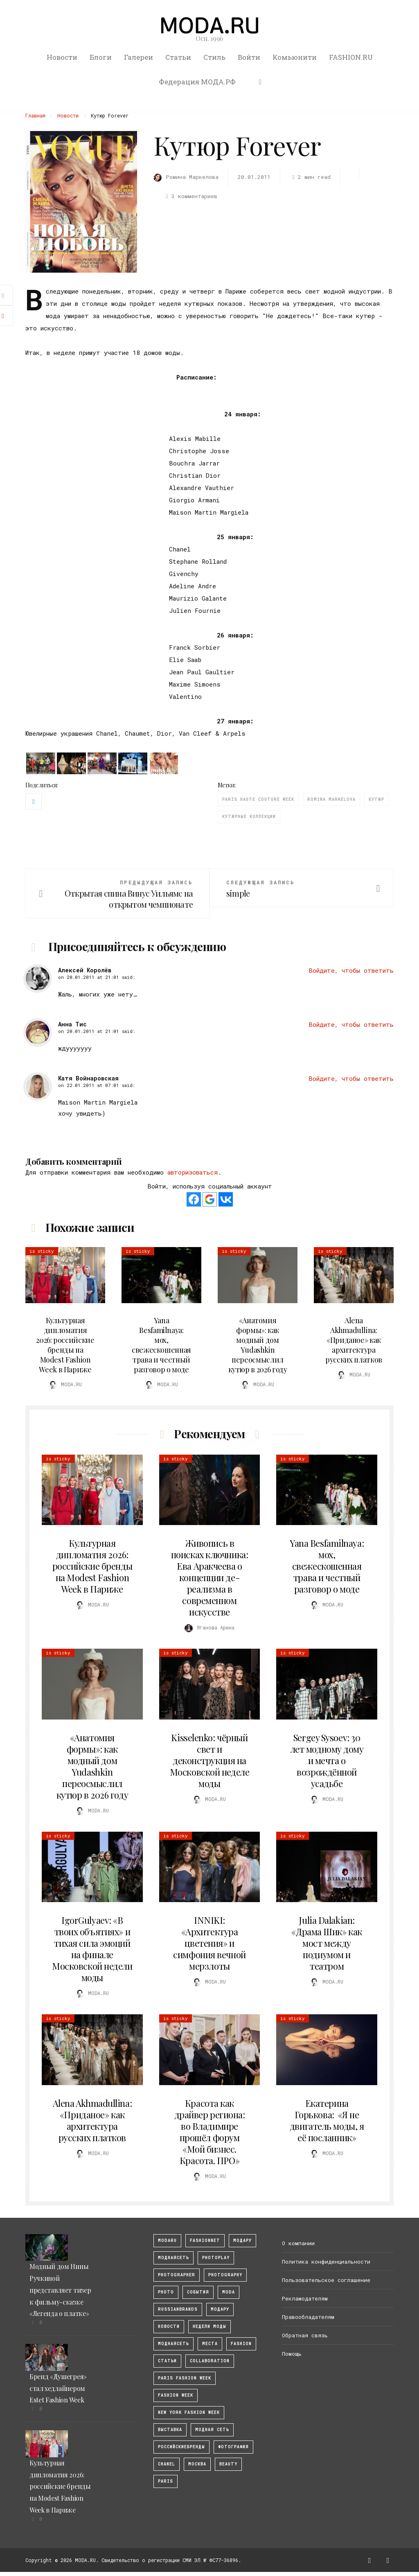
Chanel (166, 2464)
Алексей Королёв (84, 970)
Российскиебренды (181, 2446)
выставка (170, 2429)
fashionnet (205, 2240)
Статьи (178, 57)
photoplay (216, 2257)
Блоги (101, 57)
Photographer (176, 2275)
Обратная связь (305, 2335)
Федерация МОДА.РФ (197, 81)
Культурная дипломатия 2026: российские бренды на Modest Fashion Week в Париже (65, 1344)
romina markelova (331, 799)
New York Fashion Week (189, 2412)
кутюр (376, 799)
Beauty (228, 2464)
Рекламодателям (305, 2298)
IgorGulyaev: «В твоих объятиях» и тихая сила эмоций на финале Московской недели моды (92, 1949)
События (198, 2292)
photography (225, 2275)
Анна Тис (72, 1024)
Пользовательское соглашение (326, 2280)
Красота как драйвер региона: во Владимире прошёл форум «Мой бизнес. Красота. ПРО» (209, 2132)
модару (242, 2240)
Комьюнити (295, 57)
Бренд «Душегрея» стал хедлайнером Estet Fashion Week (58, 2388)
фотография (233, 2446)
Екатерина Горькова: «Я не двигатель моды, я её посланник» (327, 2120)
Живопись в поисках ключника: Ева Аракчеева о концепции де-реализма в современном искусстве (209, 1577)
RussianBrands (178, 2309)
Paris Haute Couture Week (258, 799)
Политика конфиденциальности (326, 2261)
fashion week (175, 2395)
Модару (220, 2309)
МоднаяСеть (173, 2257)
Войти (249, 57)
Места (210, 2343)
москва (197, 2464)
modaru (167, 2240)
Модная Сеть (212, 2429)
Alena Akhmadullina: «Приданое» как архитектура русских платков (353, 1340)
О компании (298, 2243)
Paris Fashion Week (184, 2378)
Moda (228, 2292)
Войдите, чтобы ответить (351, 970)
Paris (165, 2481)
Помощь (292, 2353)
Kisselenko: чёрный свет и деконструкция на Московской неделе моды (210, 1760)
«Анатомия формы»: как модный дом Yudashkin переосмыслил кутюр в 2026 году (257, 1344)
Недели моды (209, 2326)
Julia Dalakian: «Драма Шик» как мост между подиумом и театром (326, 1943)
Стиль (214, 57)
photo (166, 2292)
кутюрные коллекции (249, 816)
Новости (62, 57)
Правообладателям (308, 2317)
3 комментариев (190, 196)
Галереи (138, 57)
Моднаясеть (173, 2343)
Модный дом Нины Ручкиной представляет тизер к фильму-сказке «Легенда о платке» (60, 2290)
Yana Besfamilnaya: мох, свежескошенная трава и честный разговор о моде (161, 1344)
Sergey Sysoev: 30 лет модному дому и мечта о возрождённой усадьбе (327, 1760)
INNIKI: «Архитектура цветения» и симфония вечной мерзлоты (209, 1943)
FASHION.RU (351, 57)
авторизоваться (192, 1172)
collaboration (210, 2361)
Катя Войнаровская (88, 1078)
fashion (241, 2343)
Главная (35, 115)
